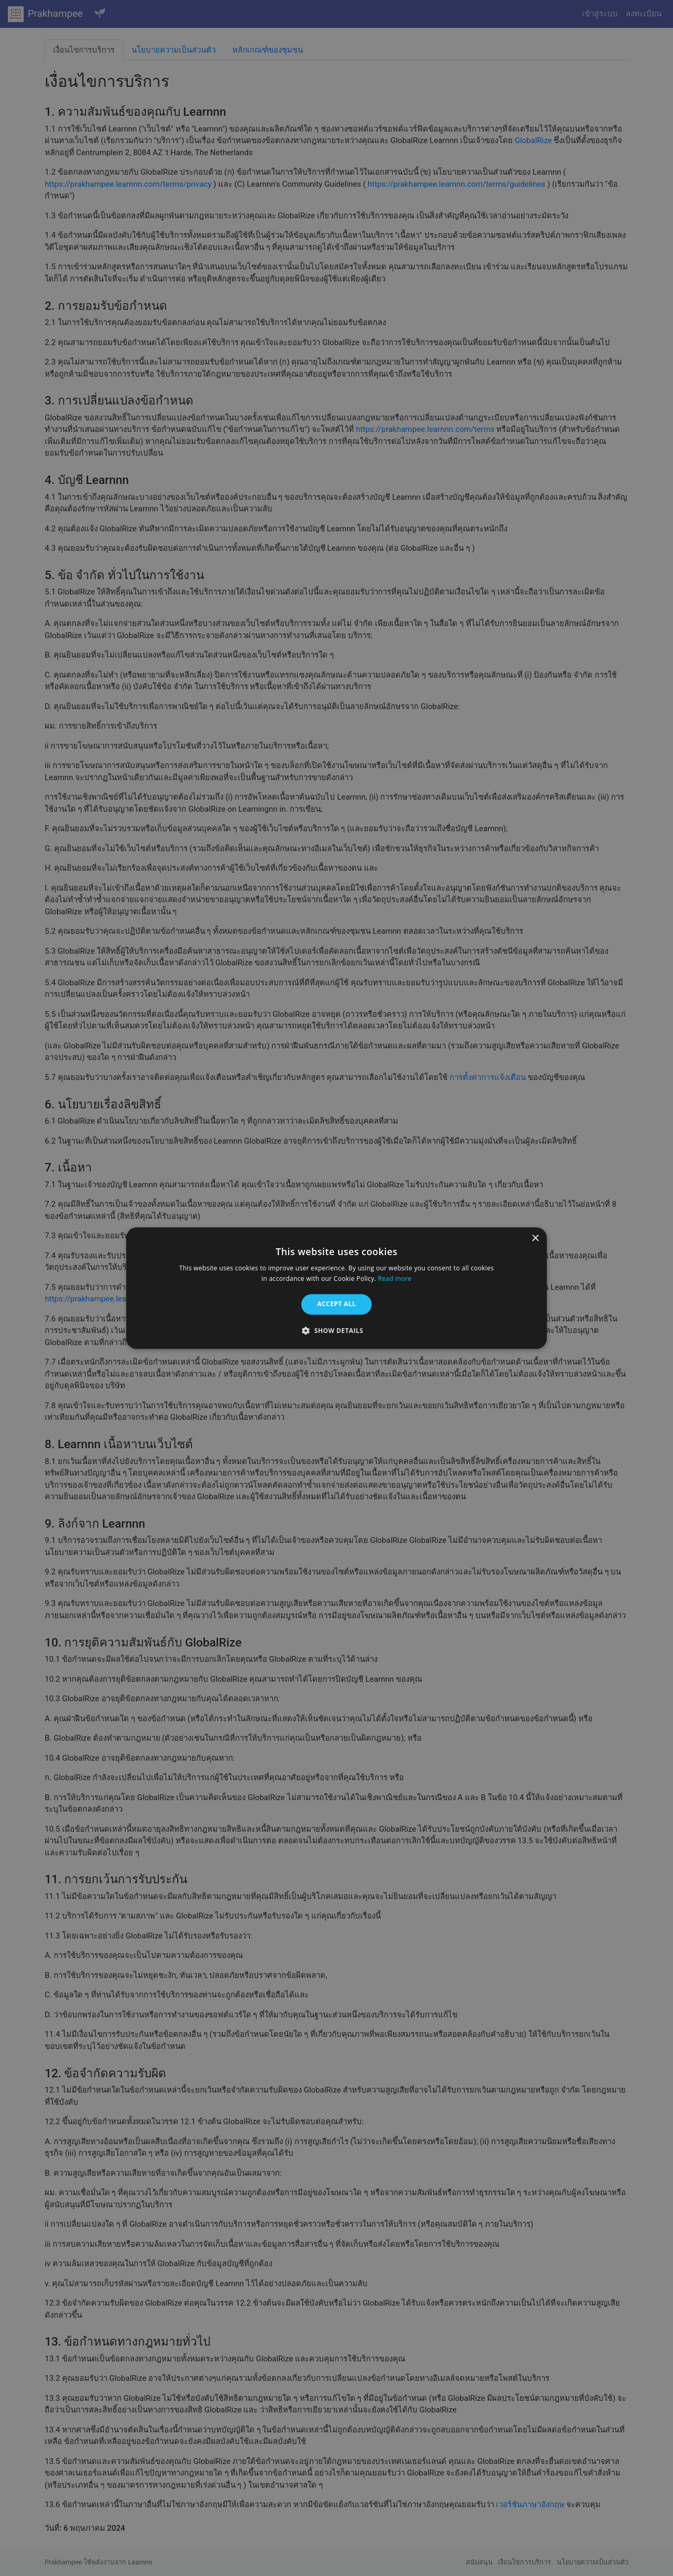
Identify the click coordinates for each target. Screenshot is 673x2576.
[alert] (336, 1288)
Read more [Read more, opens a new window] (395, 1278)
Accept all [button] (336, 1304)
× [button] (535, 1238)
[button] (336, 1330)
